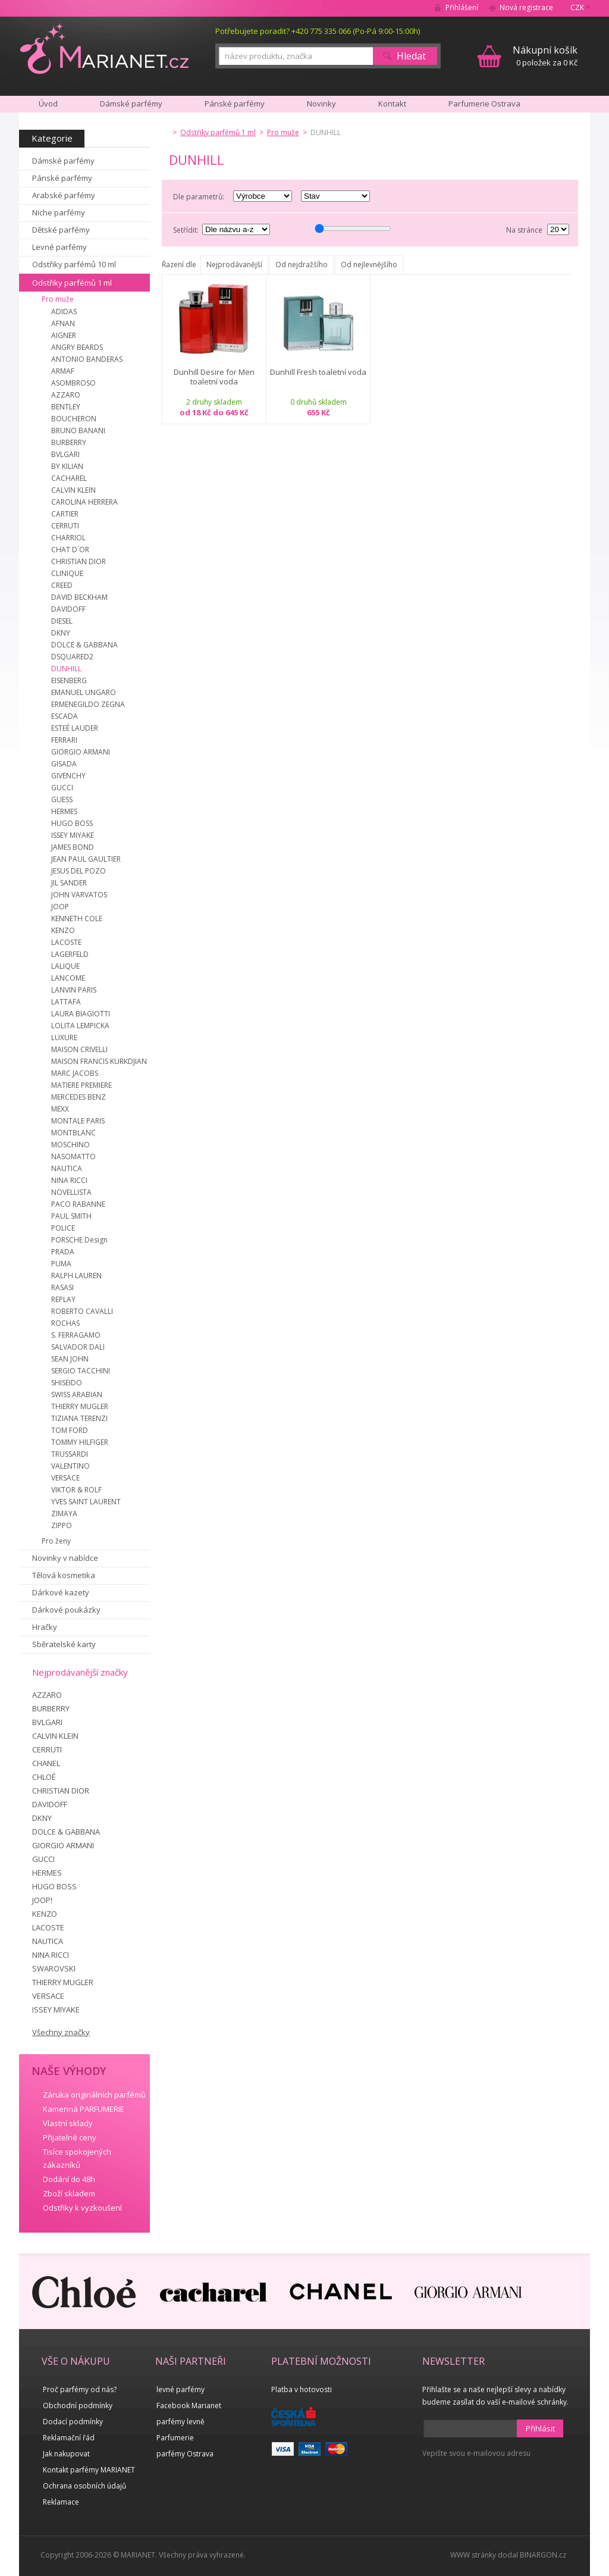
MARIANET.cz (104, 48)
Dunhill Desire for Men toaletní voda (214, 377)
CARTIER (65, 514)
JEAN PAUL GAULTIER (86, 859)
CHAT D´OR (70, 549)
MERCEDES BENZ (78, 1097)
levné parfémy (180, 2389)
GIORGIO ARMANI (80, 752)
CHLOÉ (44, 1776)
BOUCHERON (73, 419)
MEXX (60, 1109)
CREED (62, 585)
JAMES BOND (72, 847)
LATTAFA (66, 1002)
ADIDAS (64, 311)
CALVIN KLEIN (73, 490)
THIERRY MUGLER (79, 1406)
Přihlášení (461, 7)
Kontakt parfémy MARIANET (89, 2470)
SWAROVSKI (54, 1968)
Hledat (411, 55)
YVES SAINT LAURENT (86, 1502)
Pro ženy (56, 1541)
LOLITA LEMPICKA (80, 1026)
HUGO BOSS (72, 823)
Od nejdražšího (301, 264)
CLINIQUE (67, 573)
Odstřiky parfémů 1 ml (72, 282)
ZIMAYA (64, 1513)
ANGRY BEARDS (77, 347)
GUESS (62, 799)
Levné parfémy (59, 247)
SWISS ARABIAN (76, 1394)
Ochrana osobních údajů (84, 2486)
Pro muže (58, 299)
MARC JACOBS (74, 1073)
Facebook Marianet (188, 2405)
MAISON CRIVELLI (79, 1049)
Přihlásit (540, 2428)
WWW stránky (473, 2555)
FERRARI (64, 740)
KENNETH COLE (76, 918)
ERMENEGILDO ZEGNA (88, 704)
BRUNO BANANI (78, 430)
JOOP (60, 907)
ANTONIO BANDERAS (87, 359)
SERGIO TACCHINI (80, 1371)
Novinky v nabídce (65, 1558)
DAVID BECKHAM (79, 597)
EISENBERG (69, 680)
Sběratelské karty (64, 1644)
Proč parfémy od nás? (80, 2389)
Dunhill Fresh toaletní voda (318, 372)
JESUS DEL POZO (78, 871)
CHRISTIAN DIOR (78, 561)
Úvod (48, 103)
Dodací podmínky (73, 2422)
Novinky (321, 103)
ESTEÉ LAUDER (74, 728)
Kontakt (392, 103)
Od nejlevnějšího (369, 264)
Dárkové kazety (60, 1592)
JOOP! (42, 1900)
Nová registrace (526, 7)
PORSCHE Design (79, 1240)
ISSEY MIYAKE (72, 835)
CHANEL (46, 1763)
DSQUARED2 (72, 657)
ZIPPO (61, 1525)
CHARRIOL (68, 538)
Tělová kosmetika (63, 1575)
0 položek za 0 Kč (545, 55)
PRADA (62, 1252)
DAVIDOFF (68, 609)
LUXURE (64, 1037)
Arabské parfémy (63, 195)
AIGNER (63, 335)
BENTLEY (65, 407)
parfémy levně (180, 2422)
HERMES (64, 811)
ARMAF (62, 371)
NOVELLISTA (71, 1192)
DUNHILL (66, 668)
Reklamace (61, 2502)
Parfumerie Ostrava (484, 103)
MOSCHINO (70, 1145)
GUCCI (62, 787)
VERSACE (65, 1478)
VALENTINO (70, 1466)
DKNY (60, 633)
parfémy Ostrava (185, 2454)
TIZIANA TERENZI (79, 1418)
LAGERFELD (70, 954)
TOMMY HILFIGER (79, 1442)
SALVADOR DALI (78, 1347)
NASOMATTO (73, 1156)
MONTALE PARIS (78, 1121)
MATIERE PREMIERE (81, 1085)
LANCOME (68, 978)
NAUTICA (66, 1168)
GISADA (64, 764)
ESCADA (64, 716)
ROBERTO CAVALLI (82, 1311)
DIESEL (62, 621)
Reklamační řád (69, 2438)
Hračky (44, 1627)
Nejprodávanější (234, 264)
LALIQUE (65, 966)
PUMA (61, 1264)
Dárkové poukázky (66, 1609)
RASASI (62, 1287)
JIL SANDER (69, 883)
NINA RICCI (69, 1180)
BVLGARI (65, 454)
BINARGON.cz (543, 2555)
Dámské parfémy (63, 160)
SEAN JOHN (70, 1359)
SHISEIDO (66, 1383)
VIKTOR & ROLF (76, 1490)
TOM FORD (69, 1430)
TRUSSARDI (69, 1454)
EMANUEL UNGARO (83, 692)
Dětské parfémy (61, 229)
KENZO (63, 930)
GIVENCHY (68, 776)
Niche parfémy (58, 212)
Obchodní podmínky (77, 2405)
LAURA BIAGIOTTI (80, 1014)
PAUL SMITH (71, 1216)
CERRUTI (65, 526)
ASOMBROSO (73, 383)
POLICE (63, 1228)
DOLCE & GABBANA (84, 645)
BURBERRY (68, 442)
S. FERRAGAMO (76, 1335)
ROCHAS (65, 1323)
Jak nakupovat (66, 2454)
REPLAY (63, 1299)
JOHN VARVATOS (79, 895)
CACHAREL (69, 478)
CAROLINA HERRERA (84, 502)
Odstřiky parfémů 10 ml (74, 264)
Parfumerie (175, 2438)
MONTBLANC (73, 1133)
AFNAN (63, 323)
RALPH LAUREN (76, 1275)
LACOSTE (66, 942)
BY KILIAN (67, 466)
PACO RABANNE (78, 1204)
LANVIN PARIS (73, 990)
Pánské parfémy (62, 178)
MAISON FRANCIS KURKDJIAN (99, 1061)
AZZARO (65, 395)
